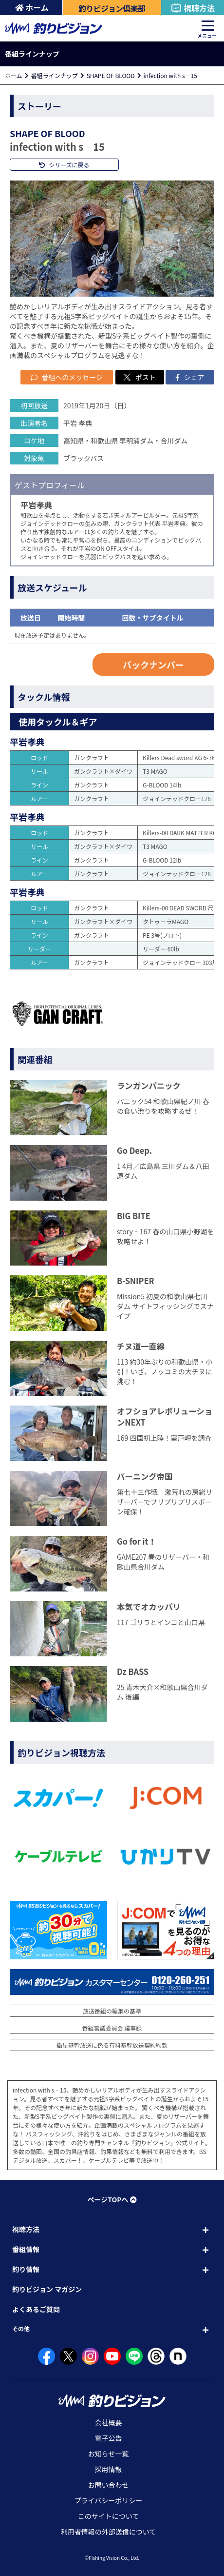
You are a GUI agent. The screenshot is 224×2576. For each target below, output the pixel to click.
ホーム (32, 7)
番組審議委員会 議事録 (112, 2028)
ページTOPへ (111, 2199)
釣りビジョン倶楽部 (111, 8)
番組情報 (25, 2249)
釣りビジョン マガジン (47, 2289)
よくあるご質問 (36, 2309)
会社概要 (108, 2422)
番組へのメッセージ (67, 377)
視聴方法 (192, 8)
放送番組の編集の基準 (112, 2011)
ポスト (140, 377)
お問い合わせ (108, 2485)
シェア (189, 377)
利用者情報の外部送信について (108, 2531)
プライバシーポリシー (109, 2500)
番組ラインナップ (54, 75)
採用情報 (108, 2469)
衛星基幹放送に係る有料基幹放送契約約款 (112, 2045)
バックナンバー (153, 664)
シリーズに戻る (64, 165)
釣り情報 (25, 2269)
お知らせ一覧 (108, 2453)
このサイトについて (108, 2516)
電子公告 (108, 2438)
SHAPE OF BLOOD (111, 75)
